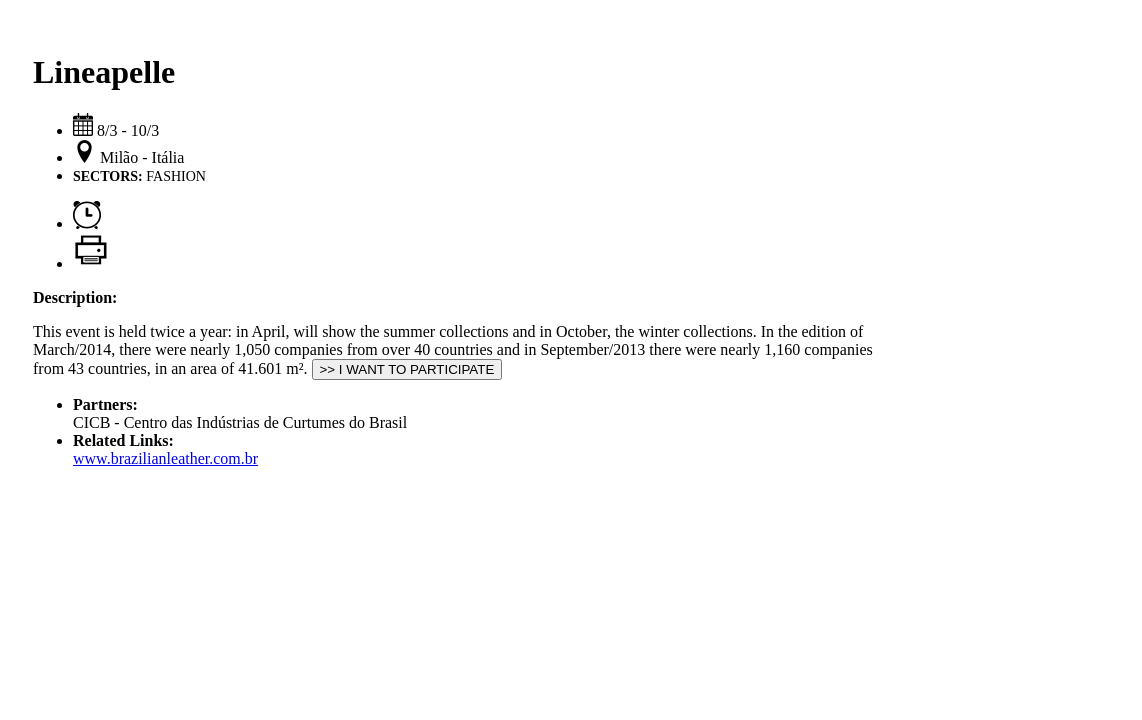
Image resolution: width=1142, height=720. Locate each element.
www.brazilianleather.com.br (165, 458)
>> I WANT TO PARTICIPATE (407, 369)
